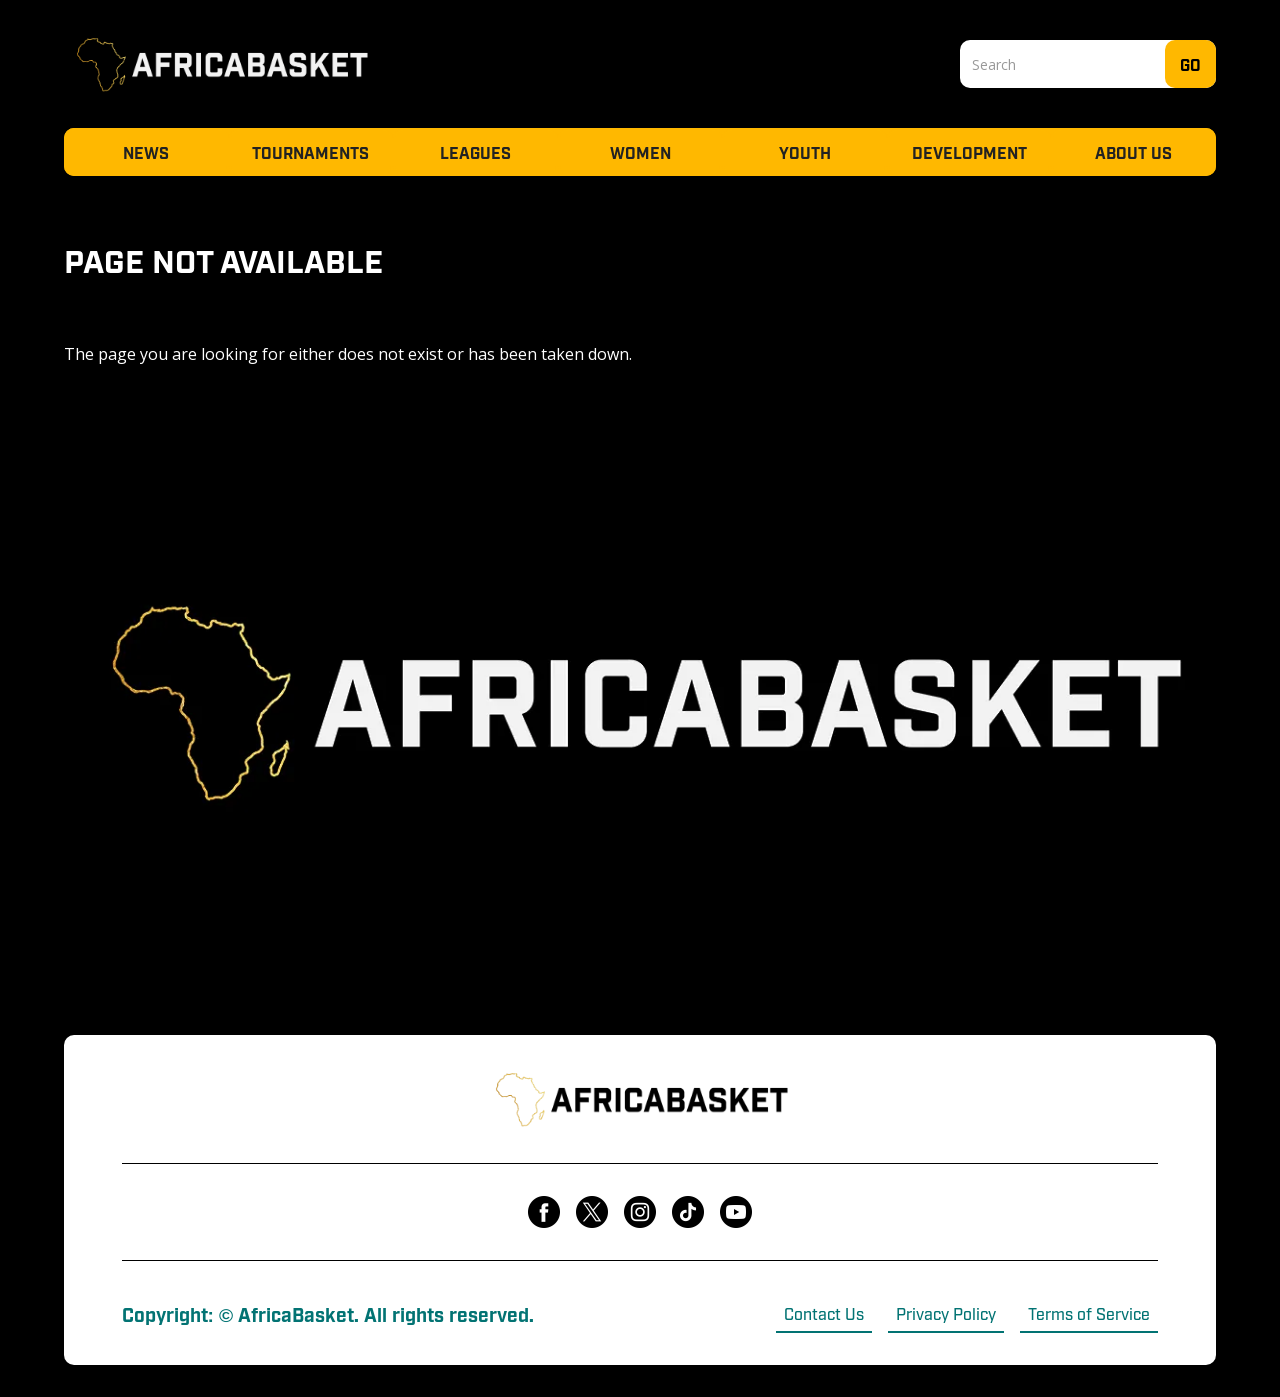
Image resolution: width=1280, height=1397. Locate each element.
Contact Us (824, 1313)
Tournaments (310, 152)
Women (640, 152)
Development (969, 152)
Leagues (475, 152)
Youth (805, 152)
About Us (1133, 152)
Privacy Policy (946, 1313)
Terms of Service (1089, 1313)
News (146, 152)
